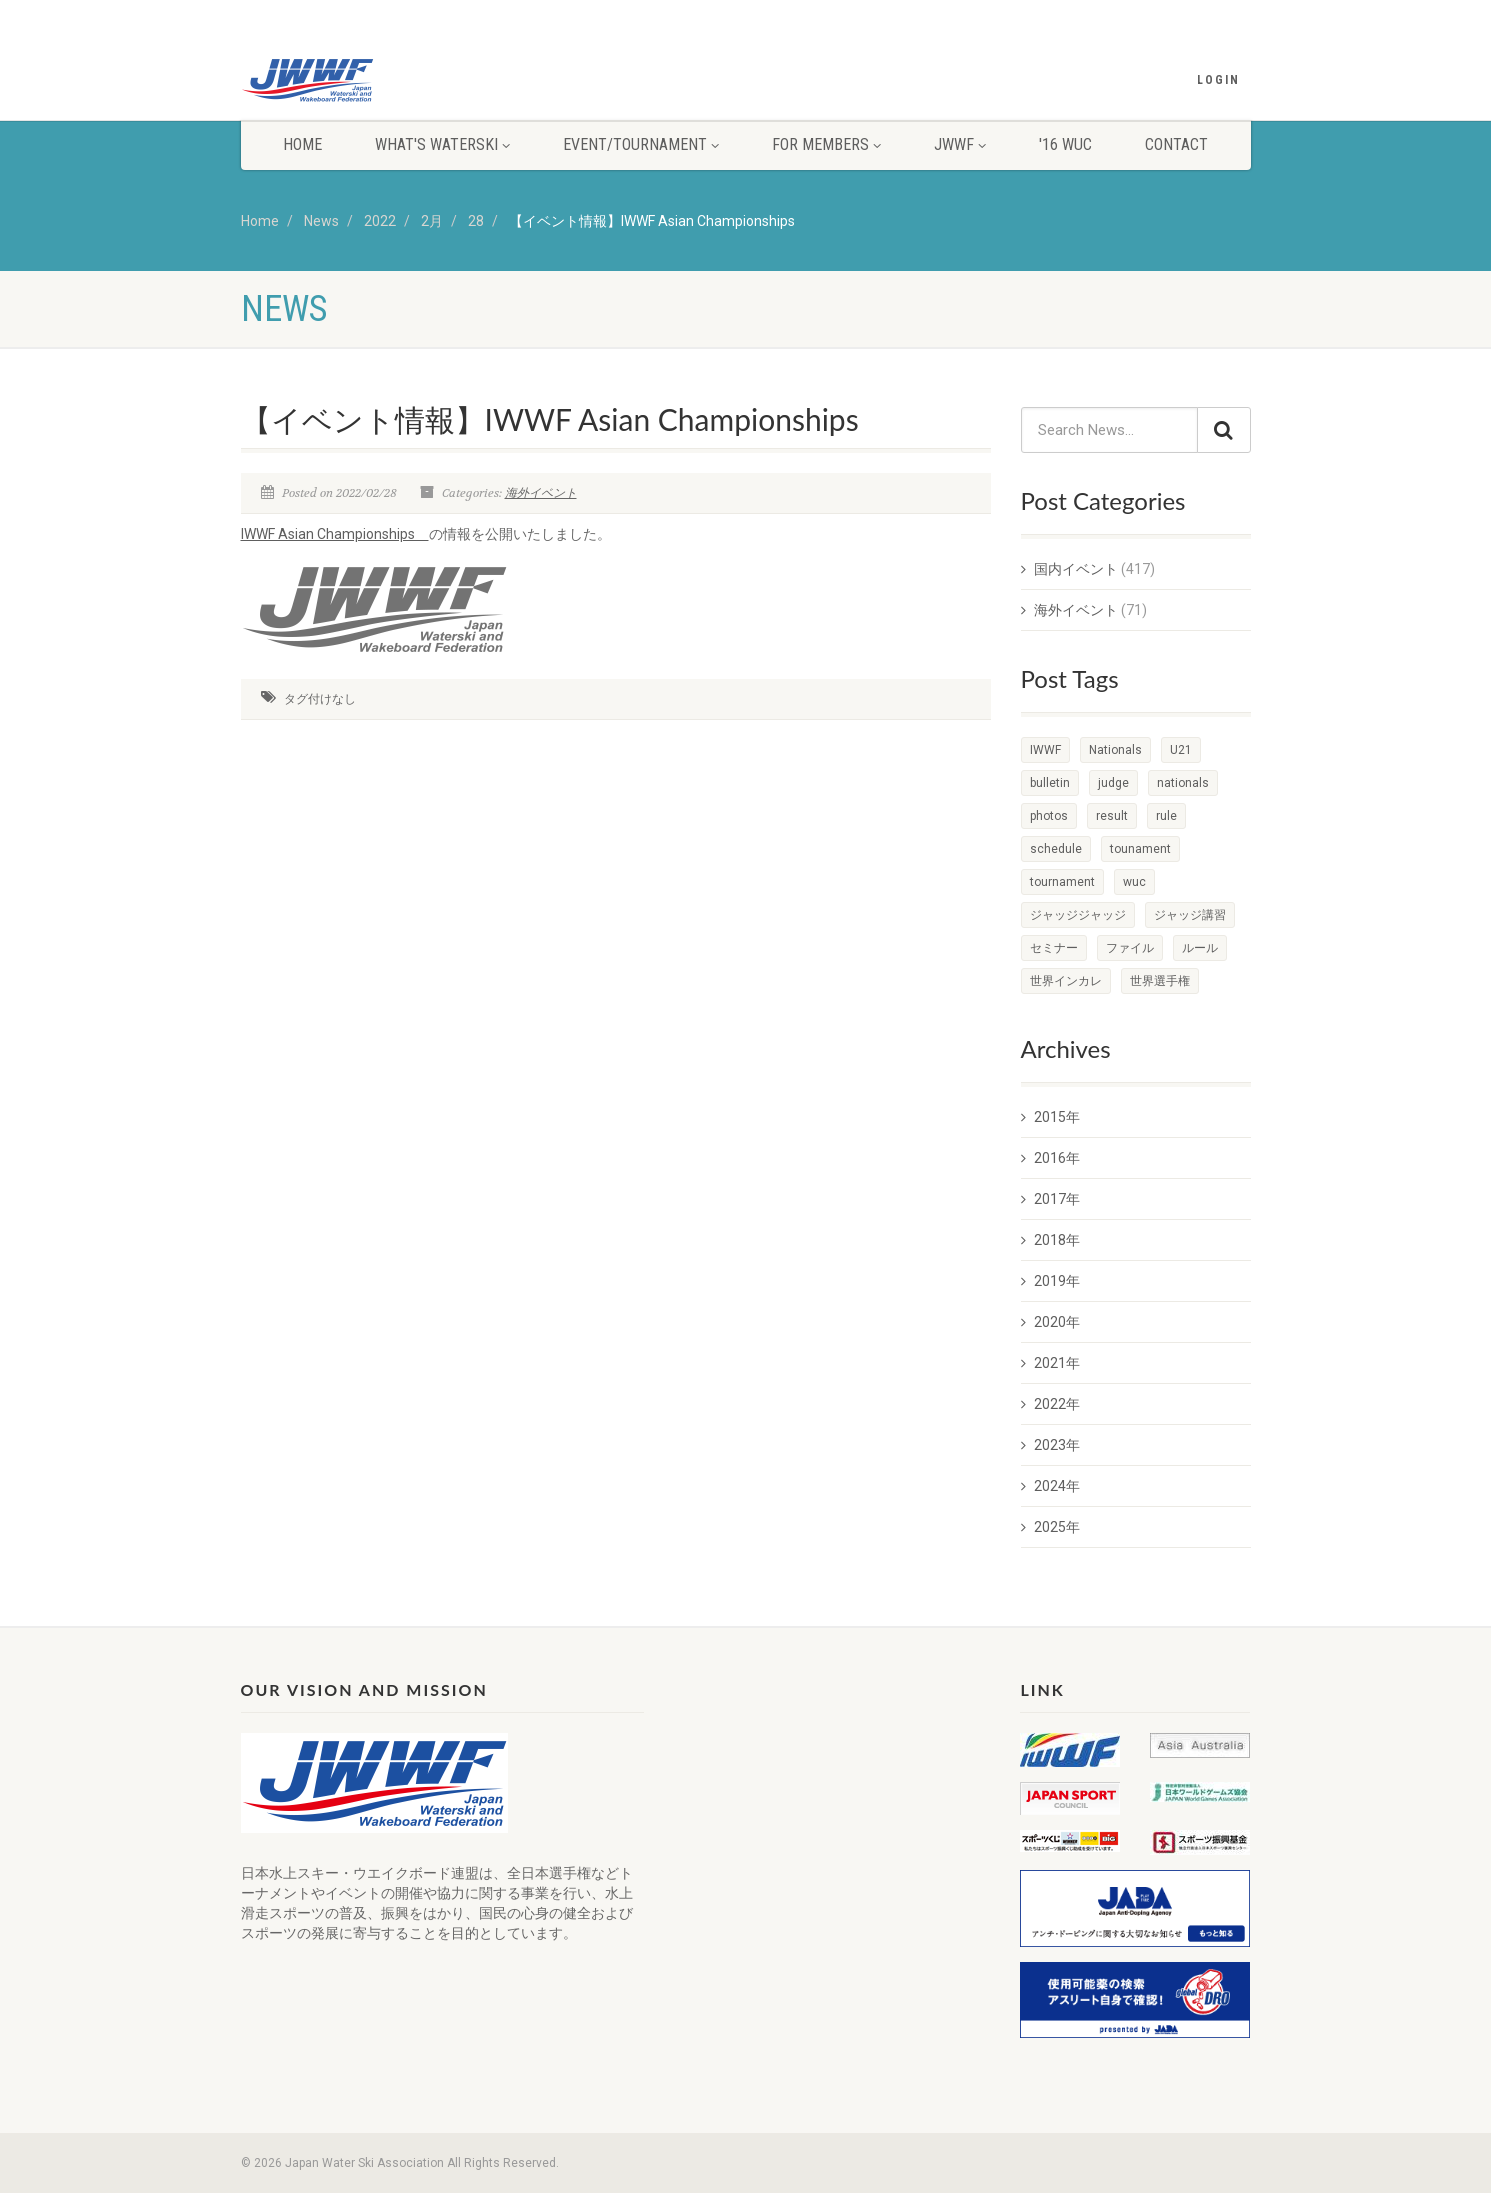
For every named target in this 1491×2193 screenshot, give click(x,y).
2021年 (1050, 1363)
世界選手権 (1160, 981)
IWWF (1045, 750)
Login (1218, 80)
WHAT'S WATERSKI (442, 144)
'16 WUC (1065, 144)
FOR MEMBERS (826, 144)
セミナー (1054, 948)
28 (476, 221)
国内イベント (1069, 569)
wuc (1134, 882)
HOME (302, 144)
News (321, 221)
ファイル (1130, 948)
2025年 (1050, 1527)
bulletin (1050, 783)
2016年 (1050, 1158)
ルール (1200, 948)
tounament (1140, 849)
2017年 (1050, 1199)
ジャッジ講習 (1190, 915)
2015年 (1050, 1117)
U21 (1181, 750)
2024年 (1050, 1486)
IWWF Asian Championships (335, 534)
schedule (1056, 849)
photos (1049, 816)
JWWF (960, 144)
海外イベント (541, 493)
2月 (432, 221)
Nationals (1115, 750)
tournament (1062, 882)
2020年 (1050, 1322)
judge (1113, 783)
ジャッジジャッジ (1078, 915)
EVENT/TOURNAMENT (641, 144)
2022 (380, 221)
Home (260, 221)
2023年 (1050, 1445)
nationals (1183, 783)
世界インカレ (1066, 981)
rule (1166, 816)
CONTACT (1176, 144)
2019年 (1050, 1281)
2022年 (1050, 1404)
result (1112, 816)
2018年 (1050, 1240)
